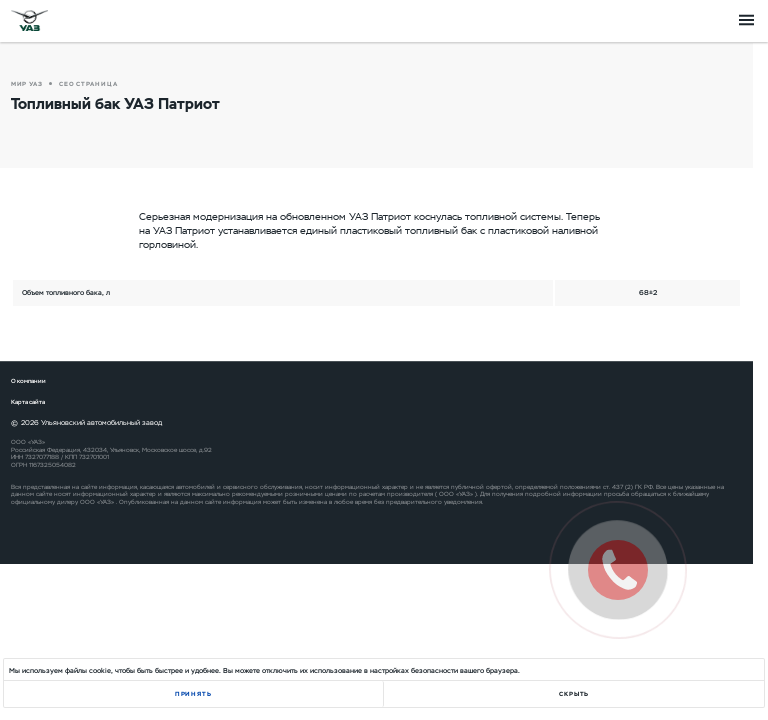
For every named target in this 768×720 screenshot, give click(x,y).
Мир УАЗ (27, 84)
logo (29, 20)
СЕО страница (88, 84)
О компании (28, 381)
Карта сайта (28, 402)
